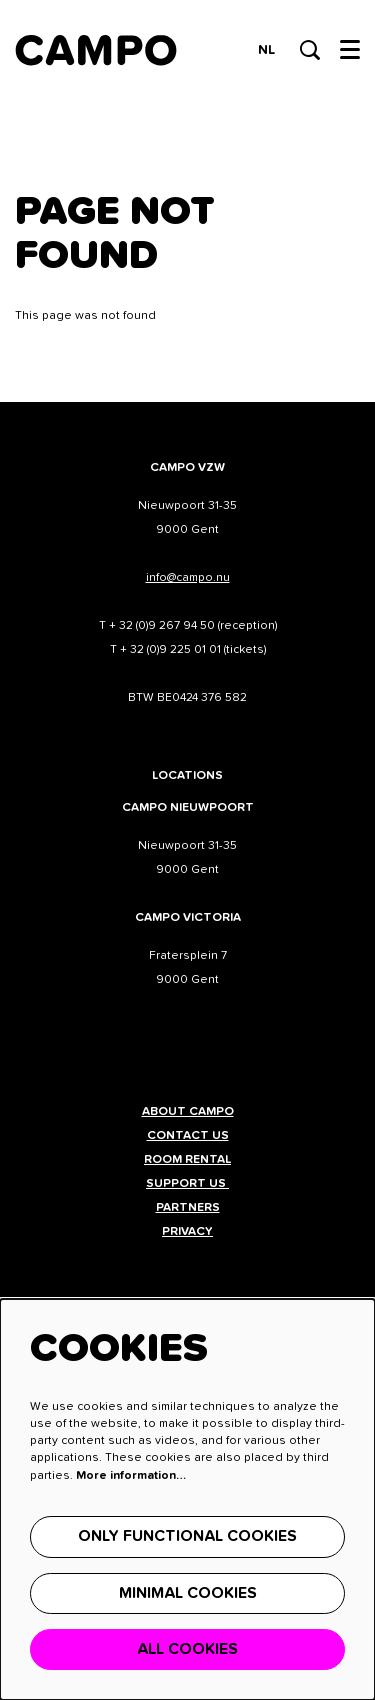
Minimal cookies (188, 1593)
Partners (188, 1208)
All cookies (187, 1649)
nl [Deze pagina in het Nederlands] (266, 50)
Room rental (187, 1160)
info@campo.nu (188, 578)
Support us (187, 1184)
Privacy (187, 1232)
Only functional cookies (187, 1536)
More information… (131, 1476)
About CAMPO (188, 1112)
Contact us (188, 1136)
